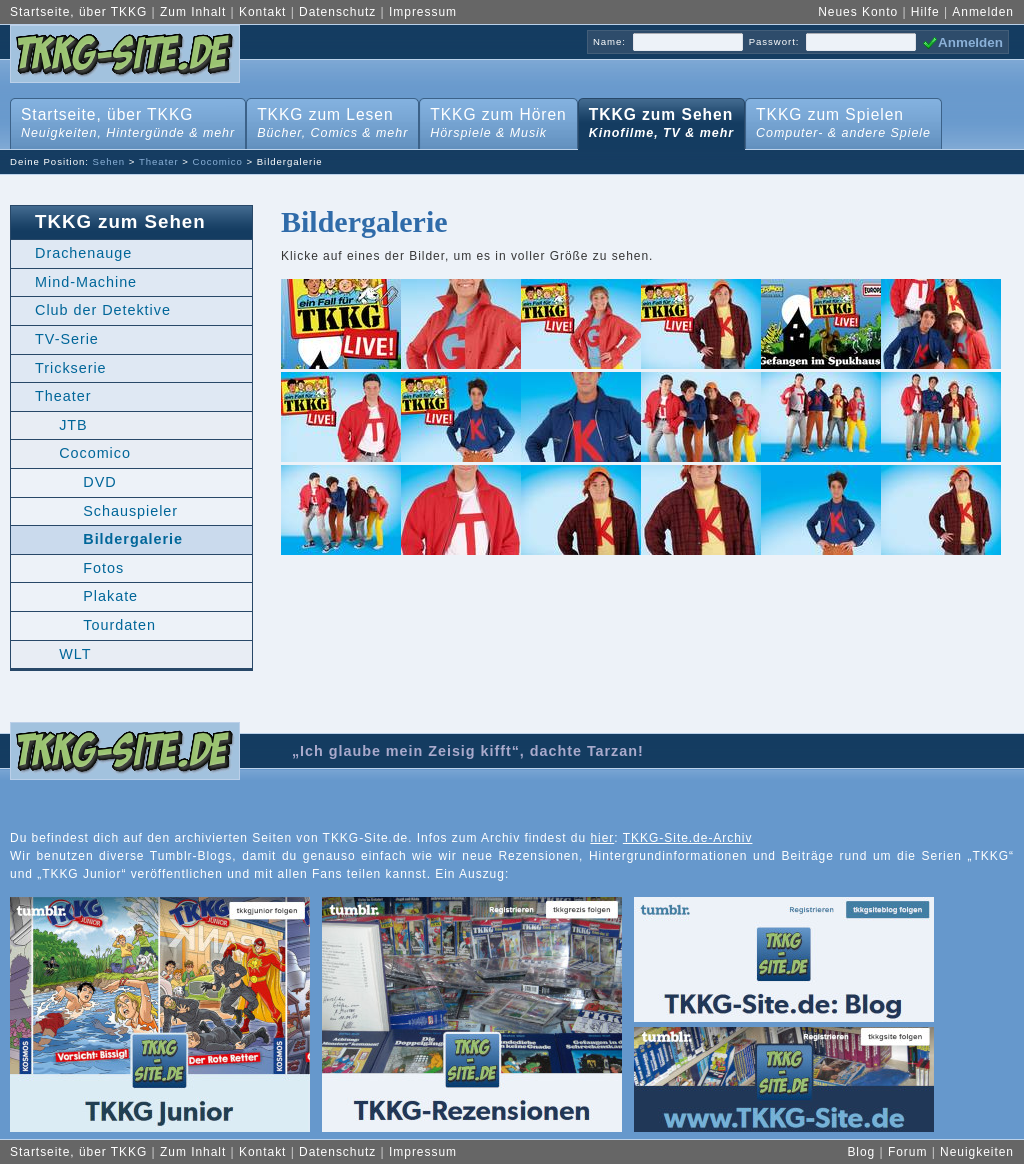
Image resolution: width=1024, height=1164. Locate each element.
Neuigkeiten (977, 1152)
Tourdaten (119, 625)
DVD (99, 482)
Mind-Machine (86, 282)
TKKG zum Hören (494, 119)
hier (602, 838)
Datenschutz (337, 12)
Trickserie (71, 368)
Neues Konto (858, 12)
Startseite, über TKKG (78, 12)
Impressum (423, 12)
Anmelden (983, 12)
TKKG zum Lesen (328, 119)
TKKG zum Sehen (657, 119)
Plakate (110, 596)
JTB (73, 425)
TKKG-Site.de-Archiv (688, 838)
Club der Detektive (103, 310)
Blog (861, 1152)
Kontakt (262, 12)
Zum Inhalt (193, 12)
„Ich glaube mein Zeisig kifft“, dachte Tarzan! (468, 751)
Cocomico (218, 161)
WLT (75, 654)
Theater (159, 161)
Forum (907, 1152)
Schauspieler (130, 511)
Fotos (103, 568)
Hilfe (925, 12)
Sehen (109, 161)
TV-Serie (67, 339)
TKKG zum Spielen (839, 119)
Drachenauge (83, 253)
